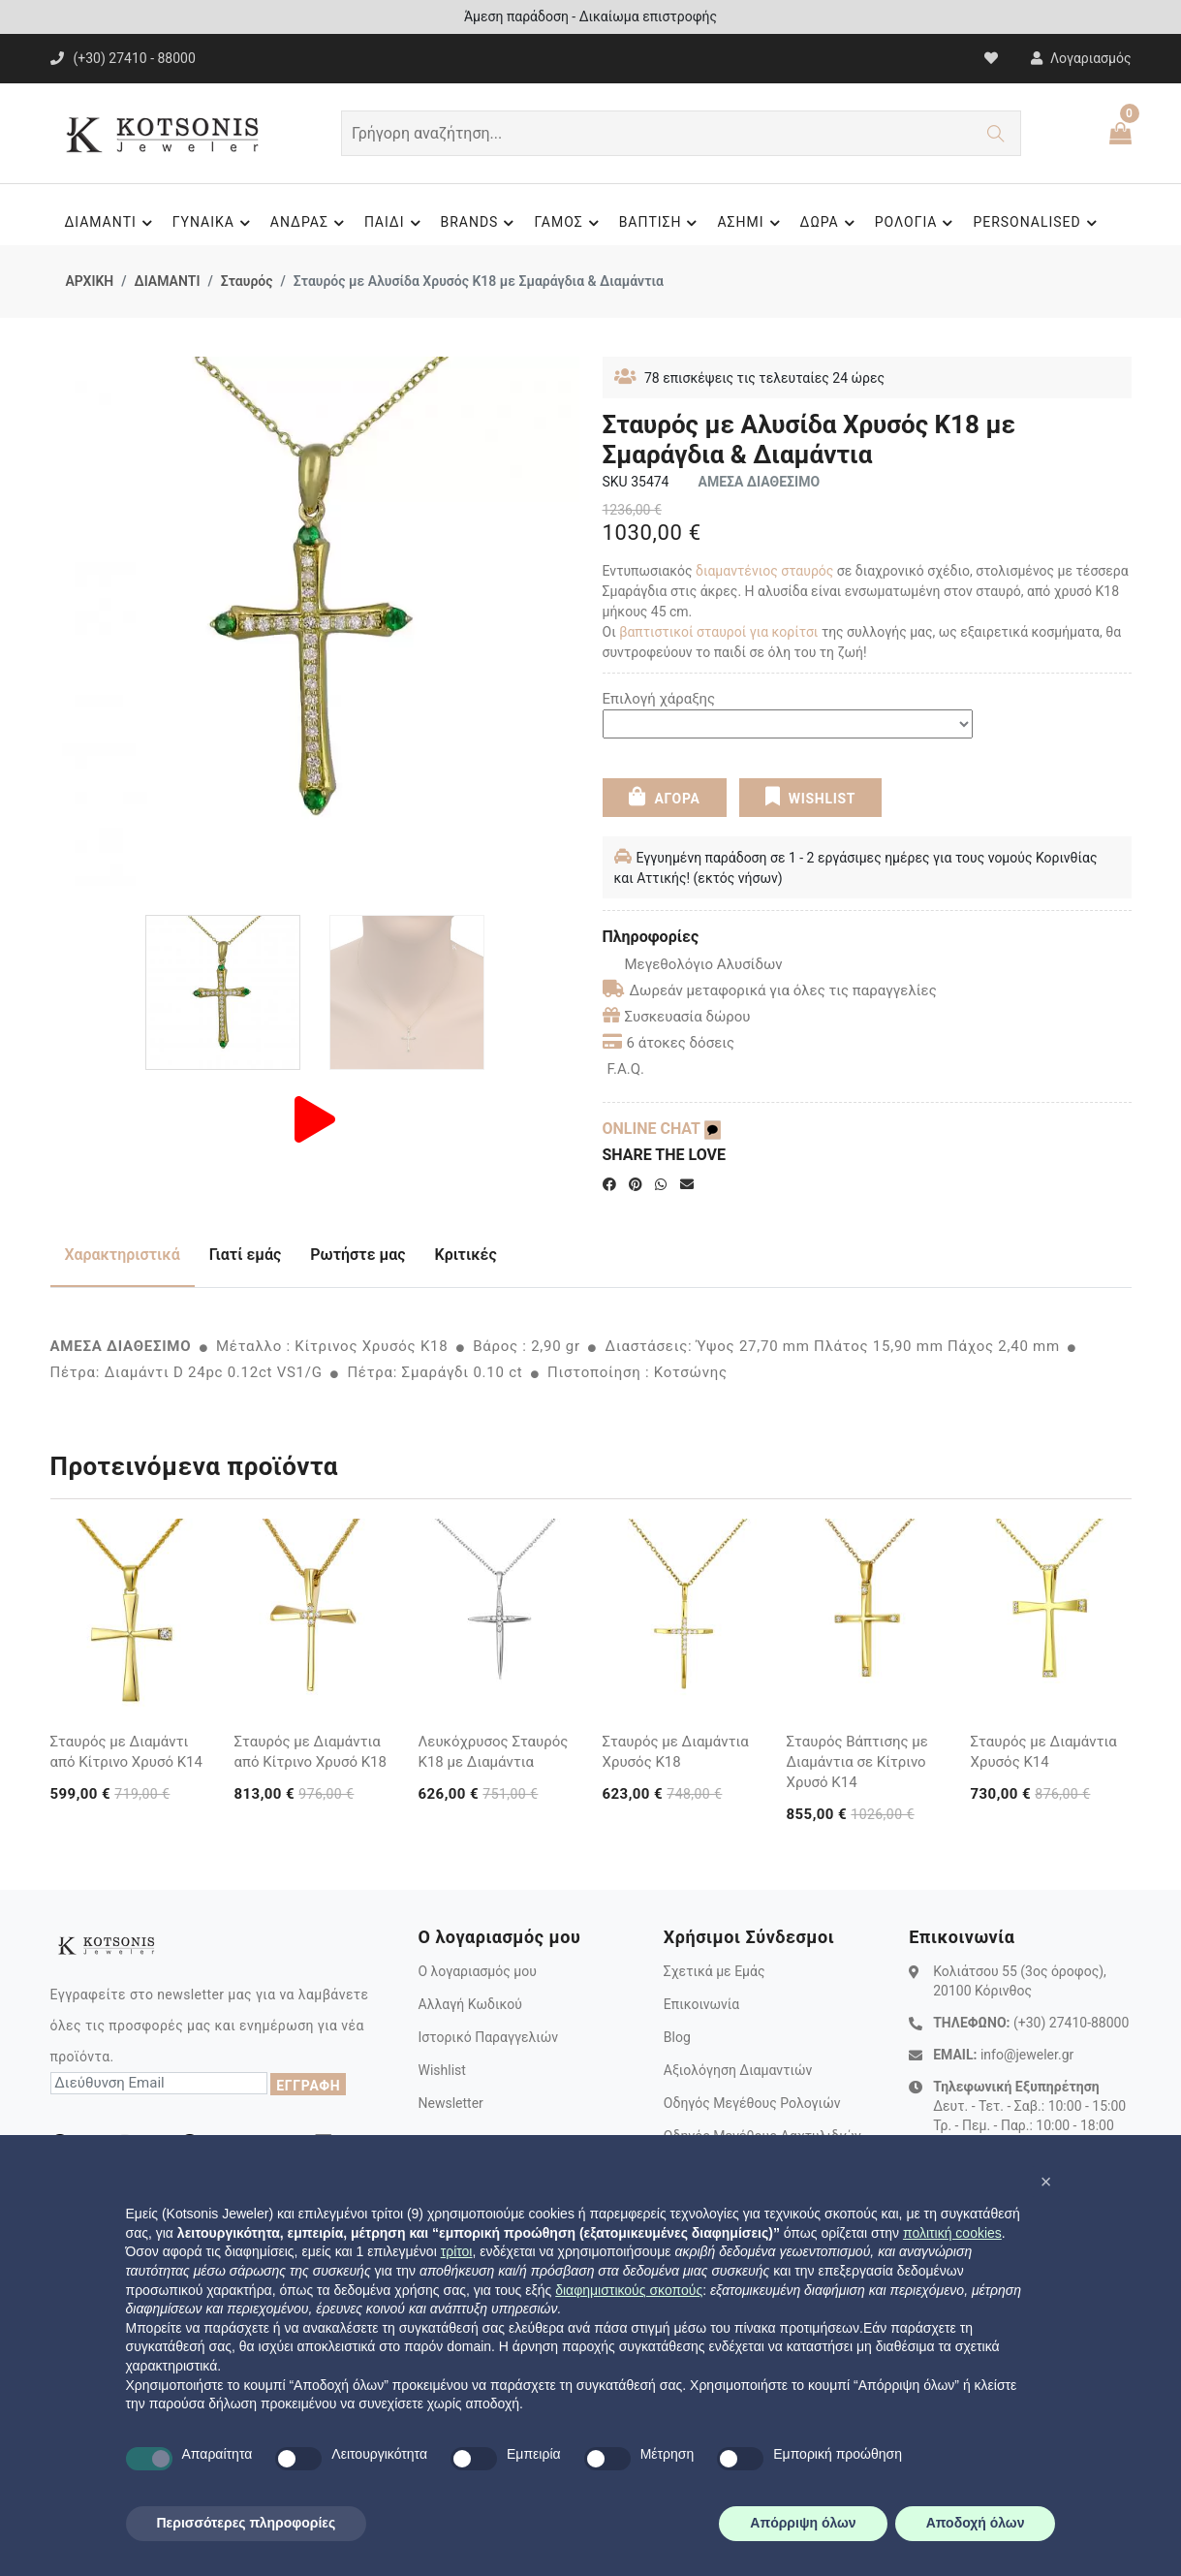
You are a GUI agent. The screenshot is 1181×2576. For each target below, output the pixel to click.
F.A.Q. (626, 1069)
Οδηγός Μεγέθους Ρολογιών (752, 2103)
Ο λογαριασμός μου (477, 1971)
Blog (677, 2037)
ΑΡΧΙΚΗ (90, 281)
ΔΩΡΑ (830, 222)
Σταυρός (247, 281)
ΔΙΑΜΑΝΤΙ (110, 222)
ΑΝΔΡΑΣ (310, 222)
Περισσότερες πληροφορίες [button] (246, 2522)
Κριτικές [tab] (466, 1254)
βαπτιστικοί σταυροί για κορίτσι (718, 632)
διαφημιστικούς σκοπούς (628, 2290)
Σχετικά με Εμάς (714, 1971)
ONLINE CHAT (662, 1128)
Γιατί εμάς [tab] (245, 1254)
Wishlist (441, 2070)
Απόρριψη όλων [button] (802, 2522)
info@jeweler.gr (1026, 2054)
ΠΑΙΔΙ (395, 222)
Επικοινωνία (701, 2004)
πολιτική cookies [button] (952, 2233)
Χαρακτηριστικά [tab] (122, 1254)
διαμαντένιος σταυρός (764, 571)
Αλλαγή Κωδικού (469, 2004)
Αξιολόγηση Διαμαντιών (738, 2070)
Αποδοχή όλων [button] (975, 2522)
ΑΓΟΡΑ (663, 796)
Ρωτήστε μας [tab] (357, 1254)
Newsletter (450, 2103)
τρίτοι (457, 2251)
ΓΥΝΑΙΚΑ (214, 222)
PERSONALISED (1037, 222)
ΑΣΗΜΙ (751, 222)
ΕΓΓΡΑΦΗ (308, 2085)
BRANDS (480, 222)
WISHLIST (810, 796)
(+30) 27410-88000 (1071, 2022)
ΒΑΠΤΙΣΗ (661, 222)
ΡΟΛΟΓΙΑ (917, 222)
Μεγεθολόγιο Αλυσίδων (693, 964)
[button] (1046, 2181)
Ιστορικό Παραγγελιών (488, 2037)
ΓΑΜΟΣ (569, 222)
